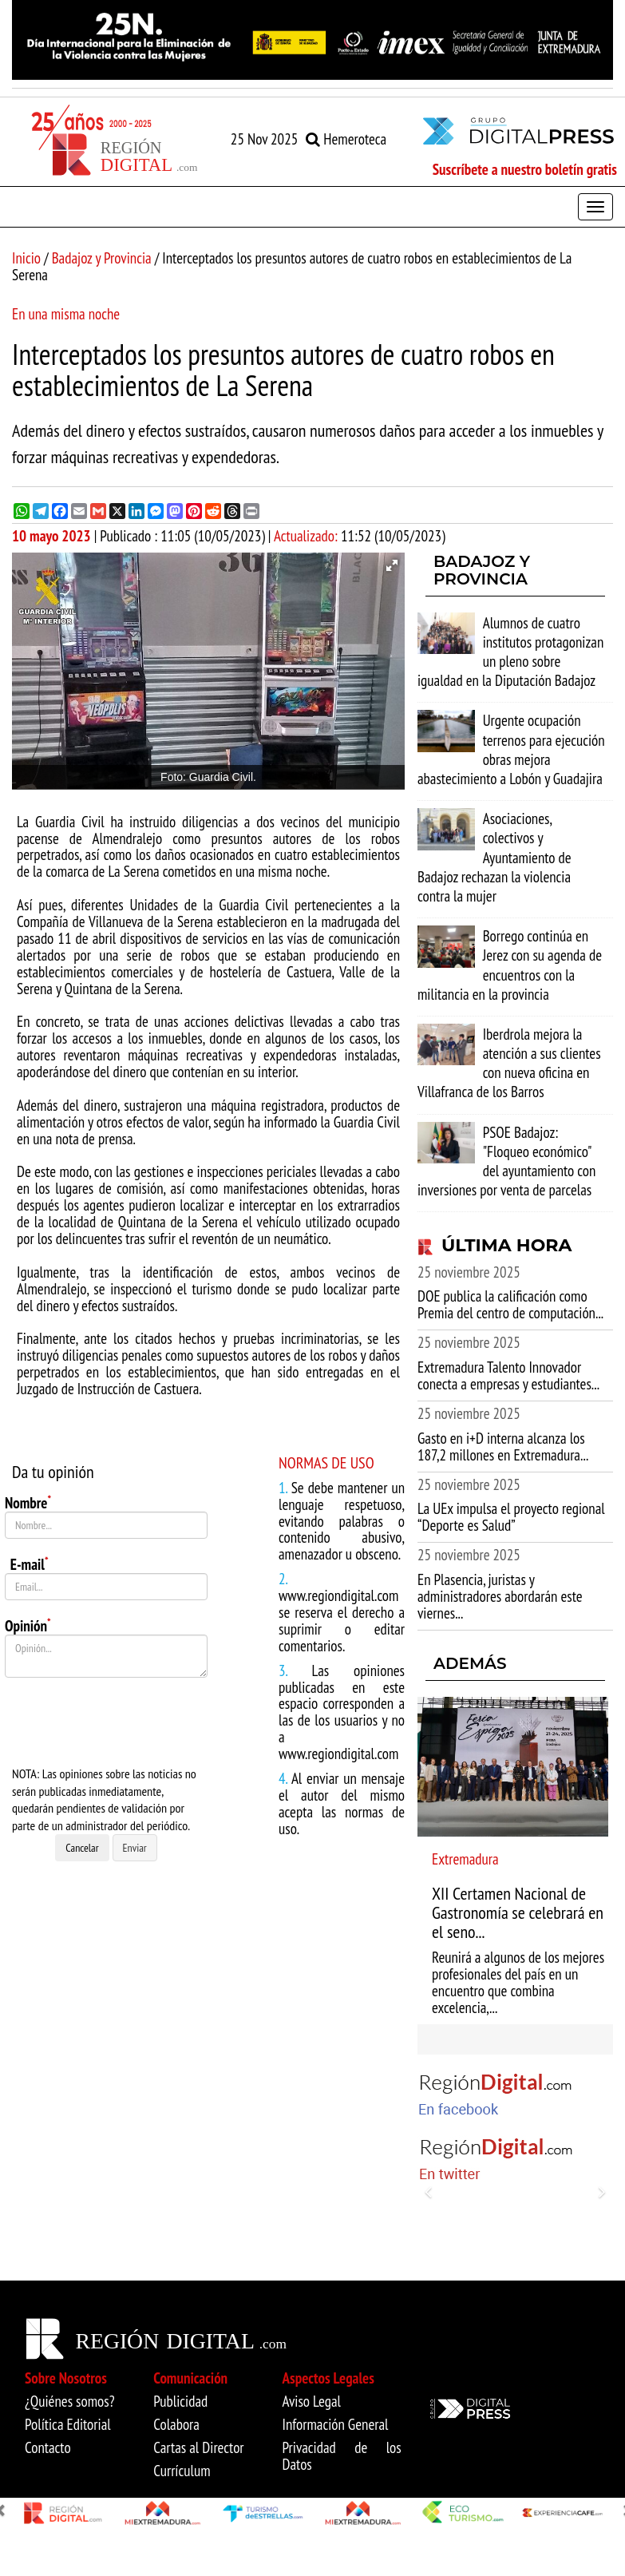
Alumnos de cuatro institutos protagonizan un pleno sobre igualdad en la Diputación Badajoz (510, 652)
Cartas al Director (198, 2447)
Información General (336, 2424)
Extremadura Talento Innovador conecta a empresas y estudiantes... (508, 1375)
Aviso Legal (312, 2401)
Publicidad (180, 2401)
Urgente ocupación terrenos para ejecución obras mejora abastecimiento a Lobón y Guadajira (511, 749)
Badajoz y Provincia (102, 258)
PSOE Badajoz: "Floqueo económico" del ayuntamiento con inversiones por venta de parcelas (506, 1161)
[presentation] (126, 1721)
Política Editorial (68, 2424)
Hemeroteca (346, 139)
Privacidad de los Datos (342, 2456)
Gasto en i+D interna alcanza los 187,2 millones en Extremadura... (502, 1446)
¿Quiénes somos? (70, 2401)
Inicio (26, 258)
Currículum (181, 2470)
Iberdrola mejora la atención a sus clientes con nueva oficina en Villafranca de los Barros (509, 1063)
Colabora (176, 2424)
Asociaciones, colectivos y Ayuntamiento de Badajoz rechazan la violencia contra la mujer (494, 857)
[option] (312, 40)
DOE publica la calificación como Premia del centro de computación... (510, 1304)
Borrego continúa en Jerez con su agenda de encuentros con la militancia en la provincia (509, 965)
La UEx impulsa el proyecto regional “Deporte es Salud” (511, 1517)
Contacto (48, 2447)
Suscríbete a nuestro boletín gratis (525, 169)
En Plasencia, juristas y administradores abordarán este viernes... (500, 1596)
